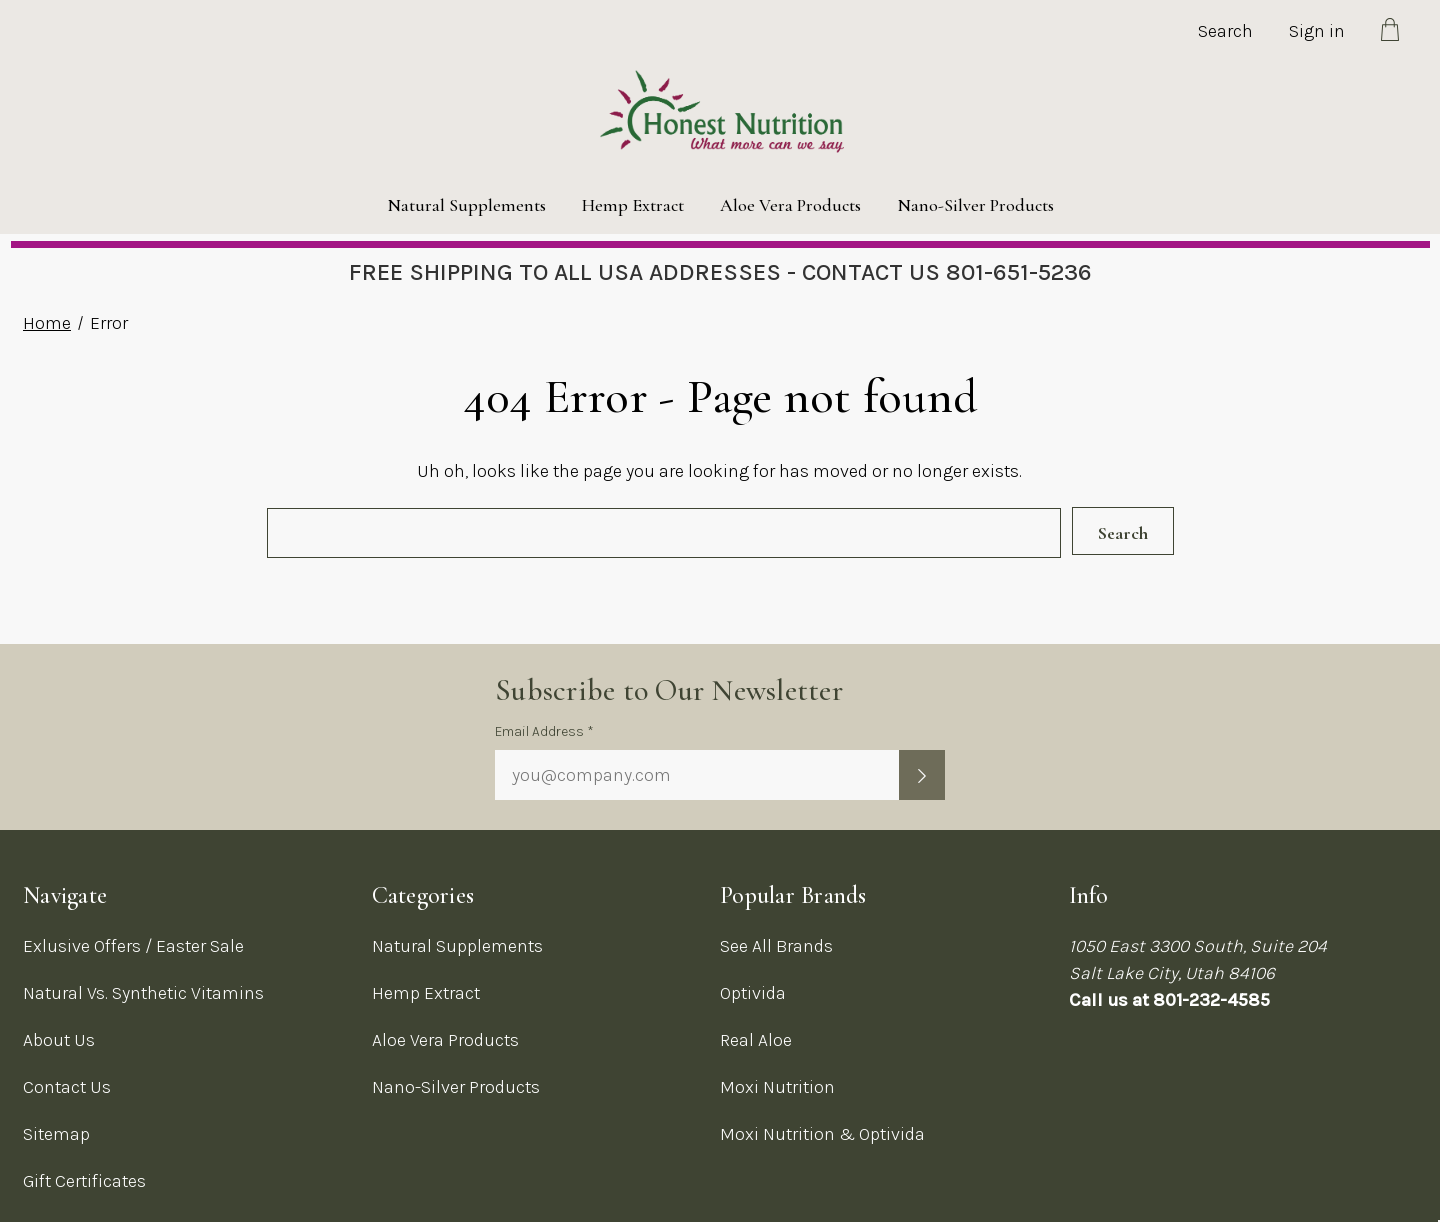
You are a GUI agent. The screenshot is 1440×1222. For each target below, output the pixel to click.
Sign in (1317, 31)
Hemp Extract (633, 205)
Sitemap (56, 1134)
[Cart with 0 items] (1390, 33)
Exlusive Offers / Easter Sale (133, 946)
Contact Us (67, 1087)
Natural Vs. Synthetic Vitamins (143, 993)
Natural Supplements (466, 205)
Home (47, 323)
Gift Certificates (84, 1181)
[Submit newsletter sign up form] (922, 775)
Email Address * (544, 731)
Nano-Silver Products (975, 205)
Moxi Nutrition (777, 1087)
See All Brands (776, 946)
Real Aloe (756, 1040)
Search (1225, 31)
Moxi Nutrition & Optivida (822, 1134)
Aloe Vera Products (790, 205)
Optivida (753, 993)
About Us (59, 1040)
